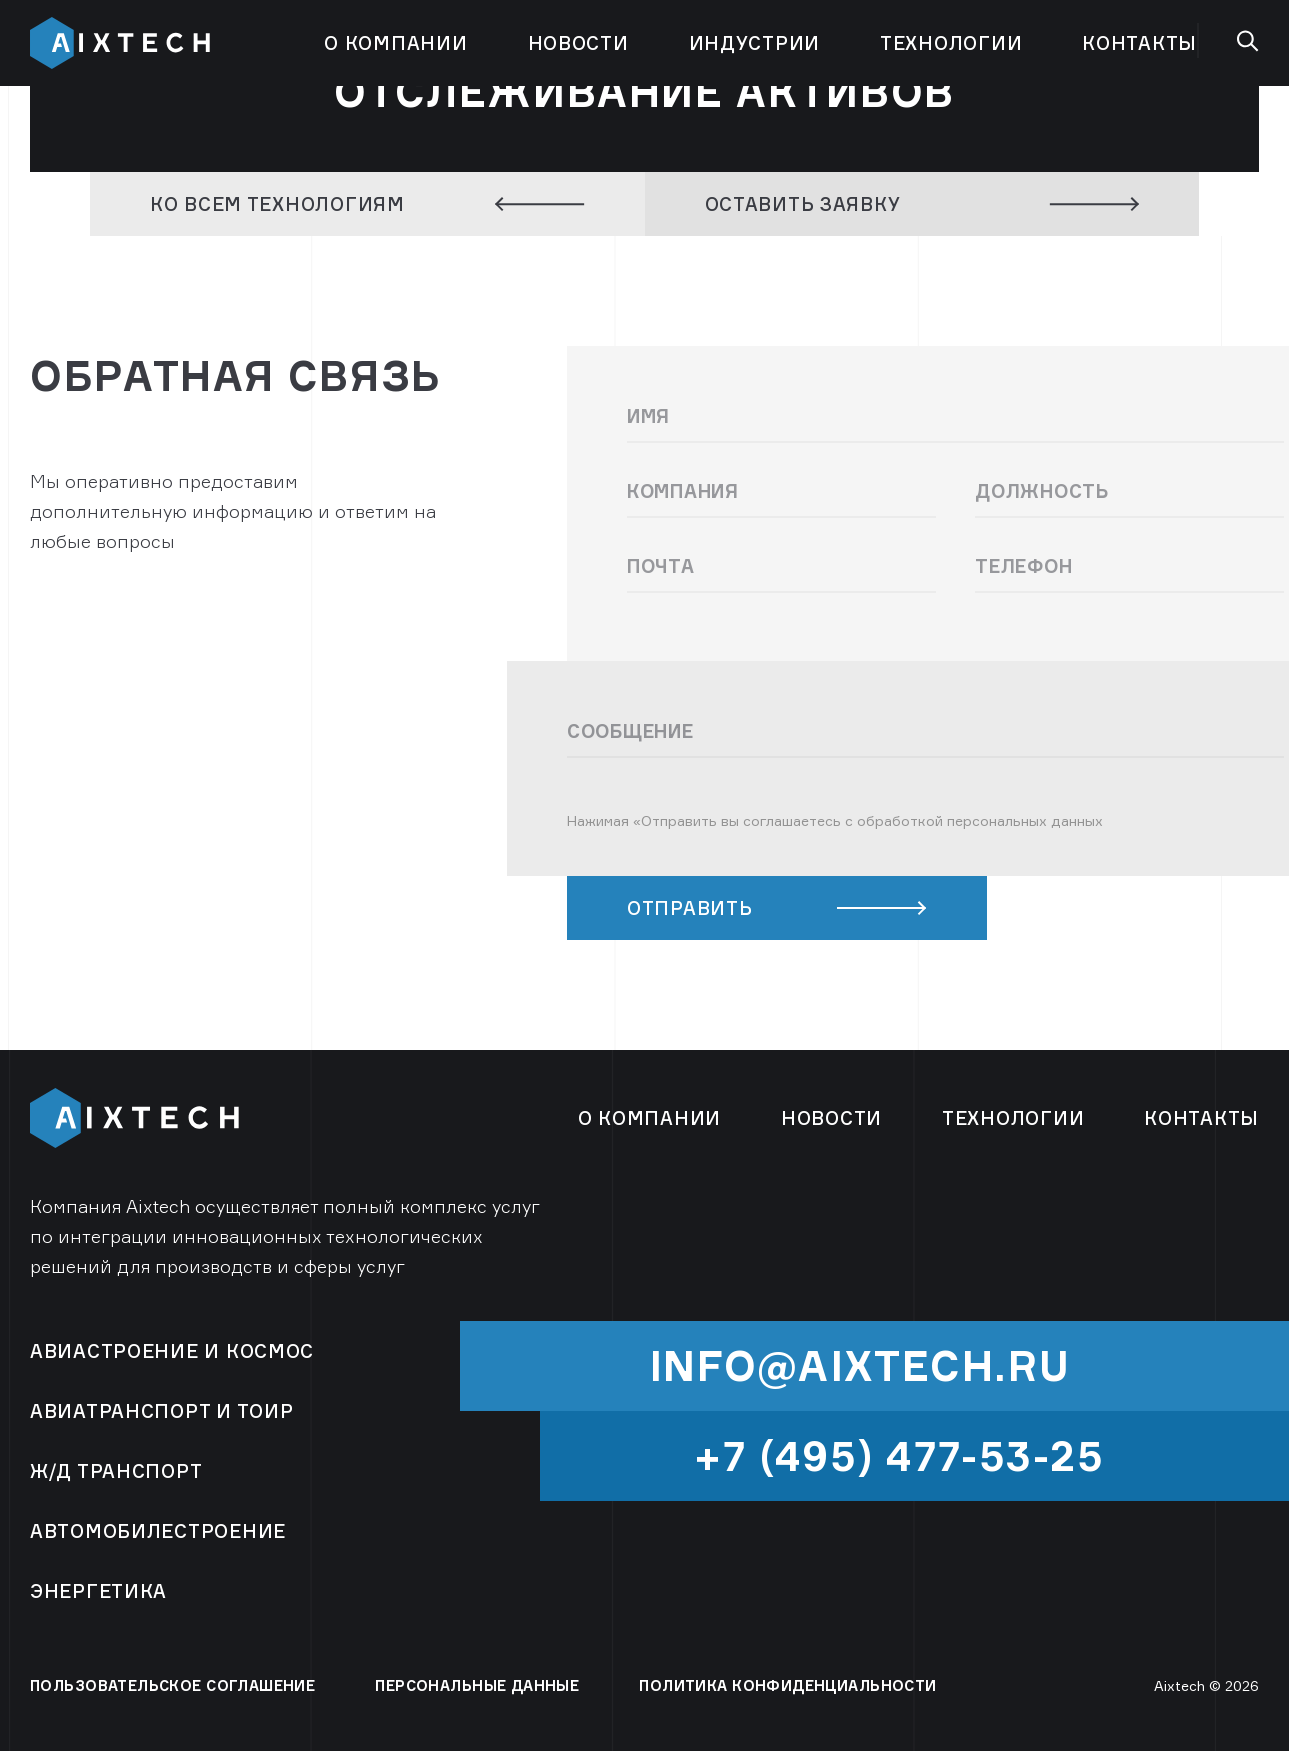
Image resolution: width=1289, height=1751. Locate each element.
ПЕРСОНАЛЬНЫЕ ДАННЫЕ (477, 1685)
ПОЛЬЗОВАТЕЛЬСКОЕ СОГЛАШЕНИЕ (172, 1685)
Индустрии (754, 43)
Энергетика (98, 1591)
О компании (395, 43)
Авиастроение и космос (172, 1351)
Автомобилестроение (158, 1531)
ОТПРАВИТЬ (777, 908)
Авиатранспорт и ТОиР (161, 1411)
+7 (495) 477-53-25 (899, 1456)
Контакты (1139, 43)
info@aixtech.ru (860, 1366)
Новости (578, 43)
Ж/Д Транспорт (116, 1471)
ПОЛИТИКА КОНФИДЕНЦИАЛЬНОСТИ (787, 1685)
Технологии (951, 43)
